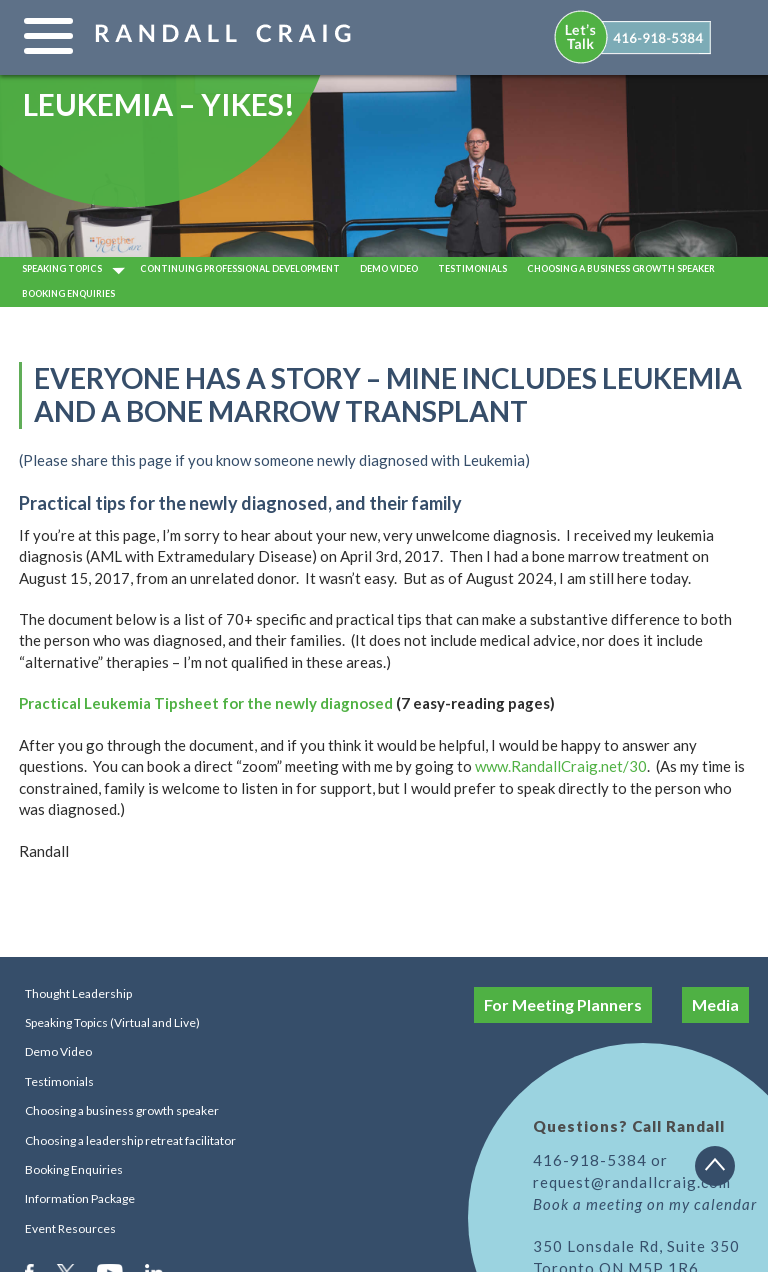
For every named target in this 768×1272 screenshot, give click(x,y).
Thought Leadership (78, 993)
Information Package (80, 1198)
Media (715, 1004)
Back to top (722, 1173)
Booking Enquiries (68, 293)
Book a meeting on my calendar (645, 1204)
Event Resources (70, 1228)
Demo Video (58, 1051)
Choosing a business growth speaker (621, 268)
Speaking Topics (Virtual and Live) (112, 1022)
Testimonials (472, 268)
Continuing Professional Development (240, 268)
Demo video (389, 268)
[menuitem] (634, 37)
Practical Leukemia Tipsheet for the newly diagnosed (206, 703)
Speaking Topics (62, 268)
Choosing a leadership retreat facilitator (130, 1140)
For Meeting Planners (563, 1004)
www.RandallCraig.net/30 (561, 766)
